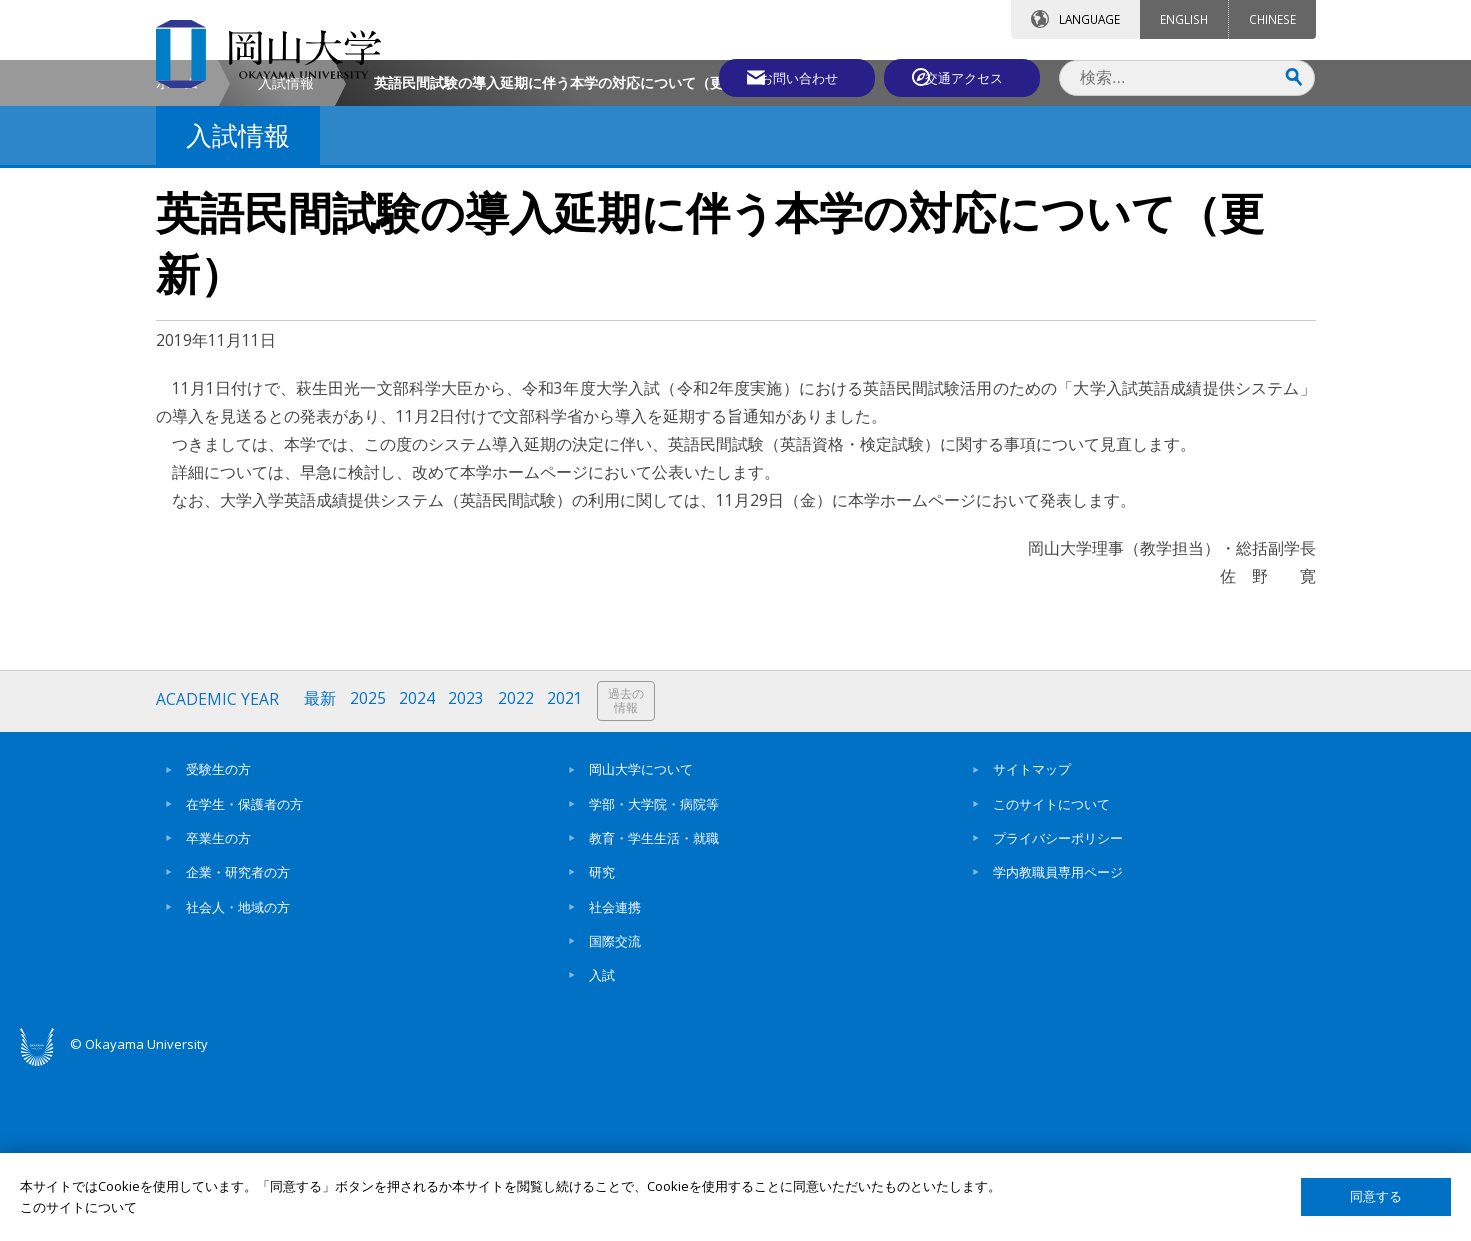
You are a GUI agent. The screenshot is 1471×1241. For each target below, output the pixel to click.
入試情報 (286, 253)
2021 (570, 870)
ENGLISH (1184, 19)
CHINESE (1272, 19)
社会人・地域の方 (238, 1076)
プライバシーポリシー (1058, 1007)
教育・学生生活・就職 (654, 1007)
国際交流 (615, 1110)
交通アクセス (967, 77)
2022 (520, 870)
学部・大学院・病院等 (654, 973)
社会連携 (615, 1076)
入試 (602, 1144)
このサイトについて (1051, 973)
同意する (1376, 1196)
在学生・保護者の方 (244, 973)
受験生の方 (218, 939)
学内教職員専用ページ (1058, 1042)
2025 (370, 870)
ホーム (177, 253)
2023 (470, 870)
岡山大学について (641, 939)
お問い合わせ (790, 77)
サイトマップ (1032, 939)
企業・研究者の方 (238, 1042)
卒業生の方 (218, 1007)
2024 (420, 870)
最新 (322, 870)
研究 (602, 1042)
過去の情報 (631, 871)
